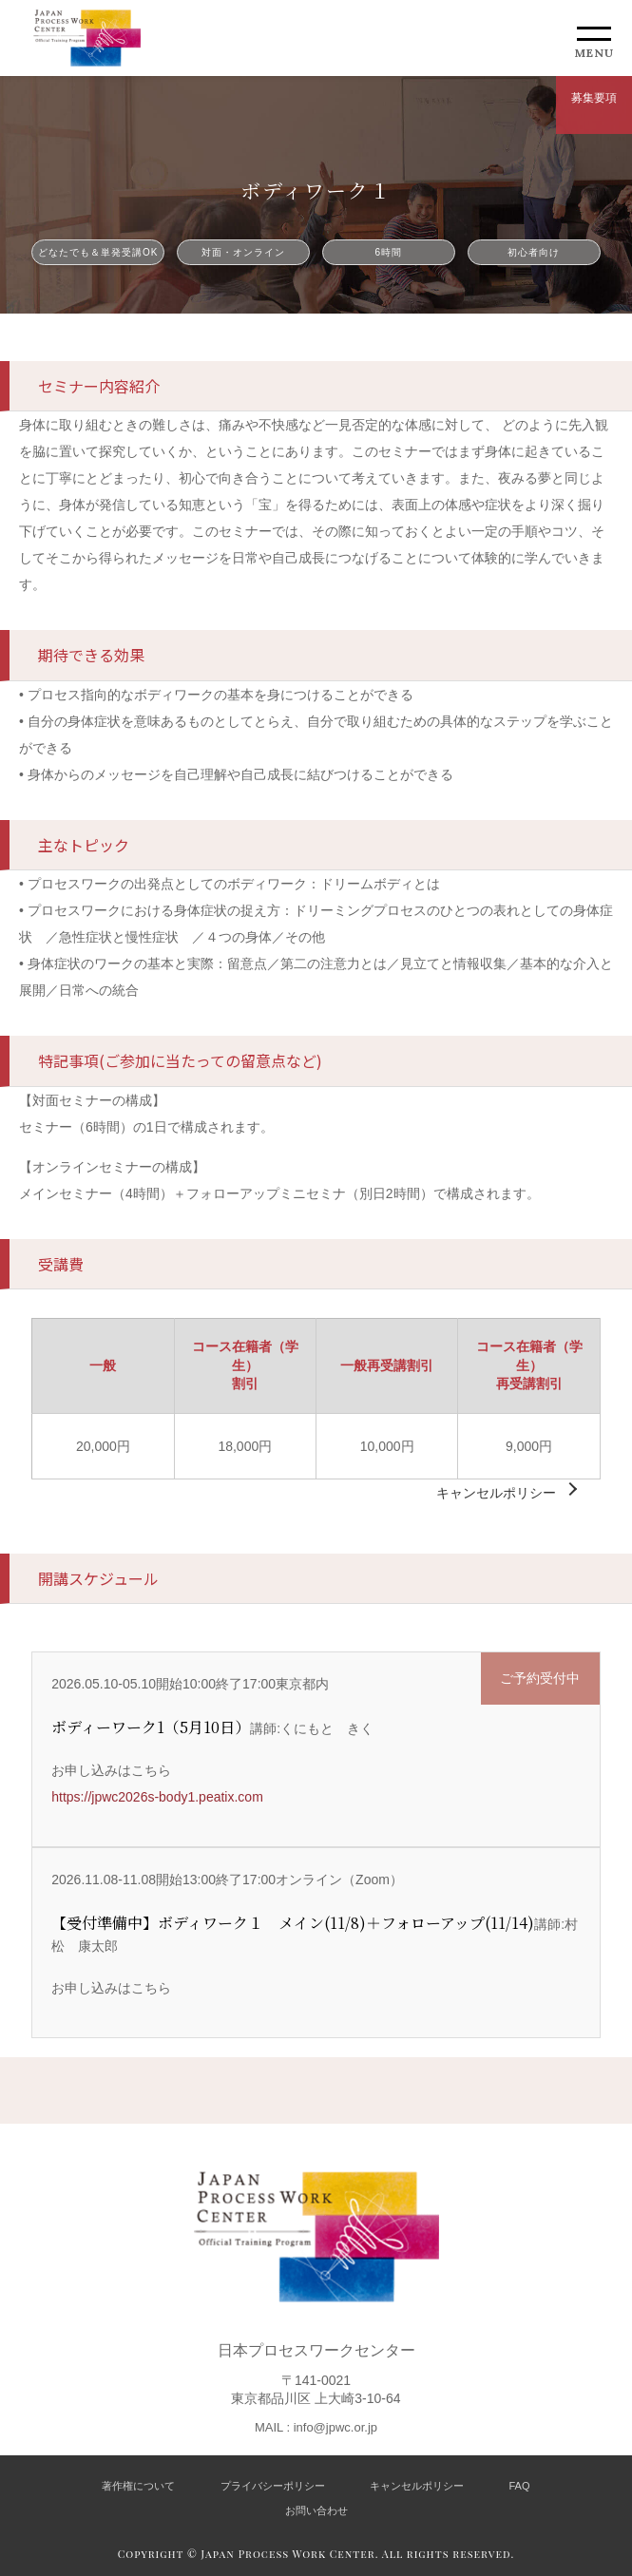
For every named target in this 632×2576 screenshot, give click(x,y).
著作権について (138, 2485)
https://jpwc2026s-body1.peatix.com (157, 1796)
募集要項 (594, 98)
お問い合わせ (316, 2510)
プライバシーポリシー (272, 2485)
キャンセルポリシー (496, 1492)
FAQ (519, 2485)
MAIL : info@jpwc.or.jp (316, 2427)
